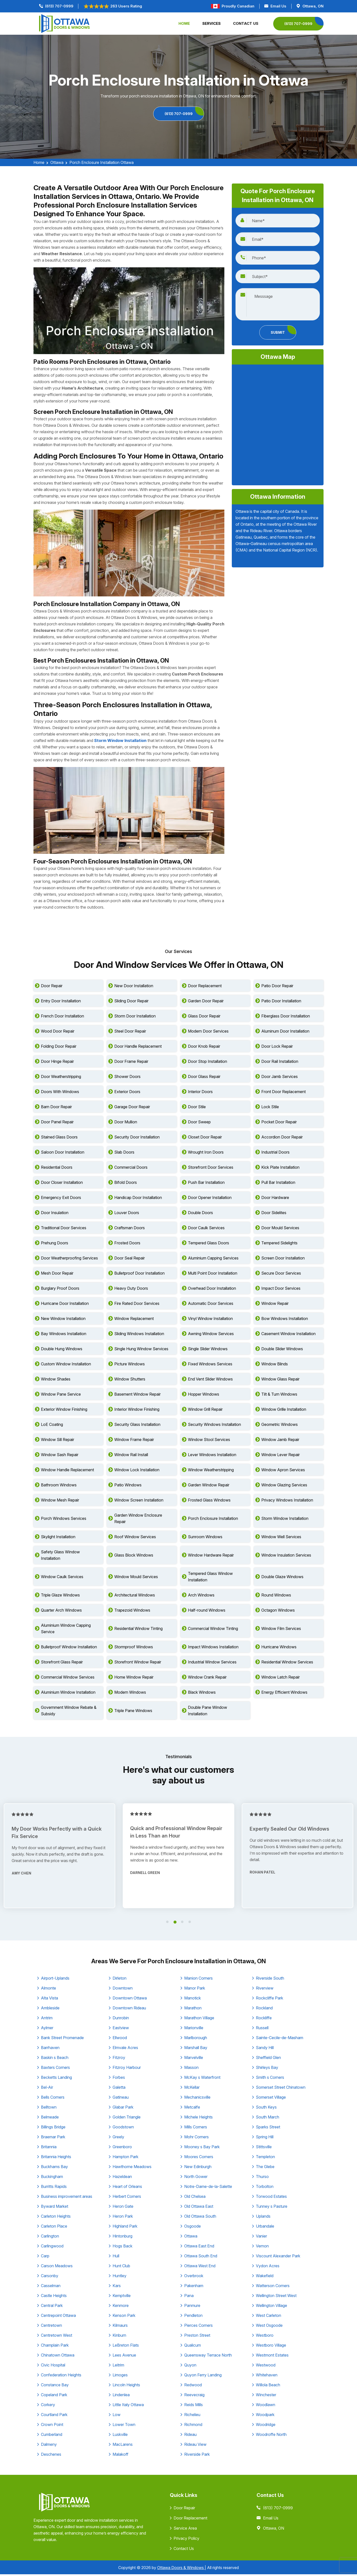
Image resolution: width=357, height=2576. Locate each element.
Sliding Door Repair (131, 1000)
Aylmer (47, 2029)
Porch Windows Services (63, 1518)
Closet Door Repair (205, 1137)
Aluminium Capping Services (213, 1258)
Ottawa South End (200, 2257)
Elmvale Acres (125, 2049)
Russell (262, 2029)
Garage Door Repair (132, 1106)
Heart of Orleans (127, 2188)
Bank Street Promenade (62, 2039)
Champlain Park (55, 2346)
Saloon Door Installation (62, 1152)
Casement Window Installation (288, 1333)
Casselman (50, 2287)
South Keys (266, 2108)
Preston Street (197, 2336)
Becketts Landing (56, 2079)
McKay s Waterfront (202, 2079)
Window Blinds (274, 1363)
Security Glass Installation (137, 1424)
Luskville (120, 2436)
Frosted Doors (127, 1242)
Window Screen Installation (138, 1500)
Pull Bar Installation (278, 1182)
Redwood (193, 2386)
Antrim (47, 2019)
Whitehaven (266, 2376)
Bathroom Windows (59, 1484)
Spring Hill (264, 2138)
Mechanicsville (197, 2098)
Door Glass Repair (204, 1076)
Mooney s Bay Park (202, 2148)
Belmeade (50, 2118)
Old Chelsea (195, 2198)
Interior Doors (200, 1091)
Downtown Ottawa (130, 1999)
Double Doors (200, 1212)
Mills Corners (195, 2128)
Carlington (50, 2237)
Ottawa (56, 162)
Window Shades (55, 1379)
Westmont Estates (272, 2356)
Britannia (49, 2148)
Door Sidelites (273, 1212)
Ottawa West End (199, 2267)
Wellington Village (271, 2307)
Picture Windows (129, 1363)
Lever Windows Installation (212, 1454)
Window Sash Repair (59, 1454)
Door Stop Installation (207, 1061)
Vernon (262, 2247)
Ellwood (120, 2039)
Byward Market (54, 2208)
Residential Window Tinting (138, 1628)
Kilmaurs (120, 2327)
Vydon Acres (267, 2267)
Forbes (119, 2079)
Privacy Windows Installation (287, 1500)
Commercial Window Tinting (213, 1628)
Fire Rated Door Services (136, 1303)
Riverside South (270, 1979)
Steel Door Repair (130, 1031)
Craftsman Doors (129, 1227)
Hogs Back (122, 2247)
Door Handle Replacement (138, 1046)
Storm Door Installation (135, 1015)
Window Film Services (281, 1628)
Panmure (192, 2307)
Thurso (262, 2178)
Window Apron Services (283, 1469)
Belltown (49, 2108)
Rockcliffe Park (269, 1999)
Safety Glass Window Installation (60, 1555)
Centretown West (56, 2336)
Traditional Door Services (63, 1227)
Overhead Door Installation (212, 1288)
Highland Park (125, 2227)
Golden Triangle (127, 2118)
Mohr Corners (196, 2138)
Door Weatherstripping (61, 1076)
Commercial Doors (131, 1167)
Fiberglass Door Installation (285, 1015)
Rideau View (195, 2446)
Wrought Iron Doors (206, 1152)
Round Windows (276, 1595)
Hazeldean (122, 2178)
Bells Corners (52, 2098)
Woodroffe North (271, 2436)
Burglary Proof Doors (60, 1288)
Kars (117, 2287)
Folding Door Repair (58, 1046)
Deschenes (51, 2455)
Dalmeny (49, 2446)
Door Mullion (125, 1121)
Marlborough (195, 2039)
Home (38, 162)
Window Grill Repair (205, 1409)
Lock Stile (270, 1106)
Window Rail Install (131, 1454)
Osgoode (192, 2227)
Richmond (193, 2426)
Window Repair (275, 1303)
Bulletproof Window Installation (69, 1646)
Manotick (192, 1999)
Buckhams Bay (54, 2168)
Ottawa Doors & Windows (181, 2569)
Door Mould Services (280, 1227)
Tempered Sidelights (279, 1242)
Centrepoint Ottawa (58, 2317)
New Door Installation (133, 985)
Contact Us (184, 2550)
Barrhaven (50, 2049)
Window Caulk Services (62, 1576)
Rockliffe (264, 2019)
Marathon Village (199, 2019)
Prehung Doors (54, 1242)
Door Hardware (275, 1197)
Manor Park (194, 1989)
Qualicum (192, 2346)
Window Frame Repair (134, 1439)
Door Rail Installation (279, 1061)
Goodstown (123, 2128)
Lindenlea (121, 2396)
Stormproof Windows (133, 1646)
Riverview (264, 1989)
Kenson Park (124, 2317)
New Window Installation (63, 1318)
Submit (278, 332)
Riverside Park (197, 2455)
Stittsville (264, 2148)
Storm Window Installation (284, 1518)
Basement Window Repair (137, 1394)
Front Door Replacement (283, 1091)
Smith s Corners (270, 2079)
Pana (189, 2297)
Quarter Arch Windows (61, 1610)
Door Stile (197, 1106)
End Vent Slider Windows (210, 1379)
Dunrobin (121, 2019)
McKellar (192, 2088)
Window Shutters (129, 1379)
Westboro (264, 2336)
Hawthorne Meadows (132, 2168)
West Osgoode (269, 2327)
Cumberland (51, 2436)
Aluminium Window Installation (68, 1692)
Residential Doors (56, 1167)
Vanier (261, 2237)
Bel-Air (47, 2088)
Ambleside (50, 2009)
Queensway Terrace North (208, 2356)
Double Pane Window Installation (207, 1710)
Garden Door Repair (206, 1000)
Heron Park (123, 2217)
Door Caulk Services (206, 1227)
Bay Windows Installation (63, 1333)
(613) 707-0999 (59, 6)
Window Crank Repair (207, 1677)
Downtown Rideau (129, 2009)
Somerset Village (271, 2098)
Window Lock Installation (136, 1469)
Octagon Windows (278, 1610)
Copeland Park (54, 2396)
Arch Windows (201, 1595)
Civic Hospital (53, 2366)
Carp (45, 2257)
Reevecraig (194, 2396)
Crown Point (52, 2426)
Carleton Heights (56, 2217)
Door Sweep (199, 1121)
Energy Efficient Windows (284, 1692)
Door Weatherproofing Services (69, 1258)
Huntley (119, 2277)
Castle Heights (54, 2297)
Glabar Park (123, 2108)
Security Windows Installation (214, 1424)
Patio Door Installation (281, 1000)
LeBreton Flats (126, 2346)
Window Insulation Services (286, 1555)
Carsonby (49, 2277)
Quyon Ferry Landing (203, 2376)
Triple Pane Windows (133, 1710)
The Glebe (265, 2168)
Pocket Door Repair (279, 1121)
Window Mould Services (136, 1576)
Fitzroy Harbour (127, 2069)
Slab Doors (124, 1152)
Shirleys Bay (267, 2069)
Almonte (48, 1989)
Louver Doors (126, 1212)
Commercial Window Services (67, 1677)
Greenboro (122, 2148)
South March (267, 2118)
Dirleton (119, 1979)
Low (116, 2416)
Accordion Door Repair (282, 1137)
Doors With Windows (60, 1091)
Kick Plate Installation (280, 1167)
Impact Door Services (280, 1288)
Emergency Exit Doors (61, 1197)
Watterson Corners (273, 2287)
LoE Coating (52, 1424)
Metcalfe (192, 2108)
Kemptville (122, 2297)
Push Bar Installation (206, 1182)
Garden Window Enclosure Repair (138, 1518)
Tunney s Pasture (271, 2208)
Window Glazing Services (284, 1484)
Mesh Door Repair (57, 1273)
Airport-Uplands (55, 1979)
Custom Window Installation (66, 1363)
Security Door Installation (137, 1137)
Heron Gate (123, 2208)
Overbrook (193, 2277)
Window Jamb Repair (280, 1439)
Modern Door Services (208, 1031)
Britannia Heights (56, 2158)
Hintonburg (122, 2237)
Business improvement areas (66, 2198)
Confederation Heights (61, 2376)
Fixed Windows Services (210, 1363)
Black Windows (202, 1692)
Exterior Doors (127, 1091)
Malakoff (120, 2455)
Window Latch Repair (280, 1677)
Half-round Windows (206, 1610)
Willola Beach (268, 2386)
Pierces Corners (198, 2327)
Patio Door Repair (277, 985)
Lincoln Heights (126, 2386)
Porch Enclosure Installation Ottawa (101, 162)
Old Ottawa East (198, 2208)
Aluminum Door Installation (285, 1031)
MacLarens (123, 2446)
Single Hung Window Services (141, 1348)
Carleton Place (54, 2227)
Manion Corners (198, 1979)
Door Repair (51, 985)
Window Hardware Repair (211, 1555)
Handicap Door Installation (138, 1197)
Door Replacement (205, 985)
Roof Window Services (135, 1536)
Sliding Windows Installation (139, 1333)
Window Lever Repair (280, 1454)
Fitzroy (119, 2059)
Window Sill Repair (57, 1439)
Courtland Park (54, 2416)
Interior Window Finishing (136, 1409)
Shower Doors (127, 1076)
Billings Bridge (53, 2128)
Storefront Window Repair (137, 1661)
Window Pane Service (61, 1394)
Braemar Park (53, 2138)
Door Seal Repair (129, 1258)
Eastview (121, 2029)
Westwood (265, 2366)
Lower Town (124, 2426)
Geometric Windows (279, 1424)
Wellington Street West (276, 2297)
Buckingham (52, 2178)
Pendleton (193, 2317)
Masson (191, 2069)
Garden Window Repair (208, 1484)
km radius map (278, 424)
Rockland (264, 2009)
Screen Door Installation (283, 1258)
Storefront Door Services (210, 1167)
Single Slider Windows (208, 1348)
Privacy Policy (186, 2540)
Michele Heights (198, 2118)
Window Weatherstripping (211, 1469)
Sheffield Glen (268, 2059)
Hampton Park (125, 2158)
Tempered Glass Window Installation (210, 1576)
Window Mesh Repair (60, 1500)
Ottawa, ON (313, 6)
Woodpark (265, 2416)
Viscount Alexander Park (278, 2257)
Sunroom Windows (205, 1536)
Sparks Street (268, 2128)
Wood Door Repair (57, 1031)
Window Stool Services (209, 1439)
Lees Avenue (124, 2356)
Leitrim (118, 2366)
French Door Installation (62, 1015)
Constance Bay (55, 2386)
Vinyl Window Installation (210, 1318)
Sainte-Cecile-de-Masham (279, 2039)
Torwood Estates (271, 2198)
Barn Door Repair (56, 1106)
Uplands (263, 2217)
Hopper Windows (203, 1394)
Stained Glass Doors (59, 1137)
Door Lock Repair (277, 1046)
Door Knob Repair (204, 1046)
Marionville (193, 2029)
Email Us (278, 6)
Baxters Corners (55, 2069)
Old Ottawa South (200, 2217)
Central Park (52, 2307)
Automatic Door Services (210, 1303)
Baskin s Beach (54, 2059)
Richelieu (192, 2416)
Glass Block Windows (133, 1555)
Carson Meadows (57, 2267)
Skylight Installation (58, 1536)
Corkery (48, 2406)
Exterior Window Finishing (64, 1409)
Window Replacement (134, 1318)
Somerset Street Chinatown (280, 2088)
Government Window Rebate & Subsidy (68, 1710)
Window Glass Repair (280, 1379)
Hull (116, 2257)
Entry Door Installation (61, 1000)
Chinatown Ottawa (57, 2356)
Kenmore (121, 2307)
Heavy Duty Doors (131, 1288)
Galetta (119, 2088)
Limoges (120, 2376)
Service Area (185, 2529)
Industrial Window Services (212, 1661)
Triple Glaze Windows (60, 1595)
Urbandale (265, 2227)
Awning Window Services (211, 1333)
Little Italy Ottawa (128, 2406)
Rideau (190, 2436)
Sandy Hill (265, 2049)
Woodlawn (265, 2406)
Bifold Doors (125, 1182)
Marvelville (193, 2059)
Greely (118, 2138)
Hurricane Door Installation (65, 1303)
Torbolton (264, 2188)
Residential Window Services (287, 1661)
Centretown (51, 2327)
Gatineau (121, 2098)
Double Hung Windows (61, 1348)
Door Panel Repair (57, 1121)
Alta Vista (49, 1999)
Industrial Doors (275, 1152)
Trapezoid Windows (132, 1610)
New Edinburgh (197, 2168)
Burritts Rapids (54, 2188)
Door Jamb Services (279, 1076)
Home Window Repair (133, 1677)
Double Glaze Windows (282, 1576)
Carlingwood (52, 2247)
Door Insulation (54, 1212)
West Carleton (268, 2317)
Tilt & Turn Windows (279, 1394)
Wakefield (264, 2277)
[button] (167, 1923)
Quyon (190, 2366)
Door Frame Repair (131, 1061)
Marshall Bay (195, 2049)
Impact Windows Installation (213, 1646)
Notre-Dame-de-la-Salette (208, 2188)
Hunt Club (121, 2267)
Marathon (193, 2009)
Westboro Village (271, 2346)
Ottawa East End (199, 2247)
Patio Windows (128, 1484)
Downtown (123, 1989)
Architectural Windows (134, 1595)
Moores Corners (198, 2158)
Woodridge (265, 2426)
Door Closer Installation (62, 1182)
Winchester (266, 2396)
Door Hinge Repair (57, 1061)
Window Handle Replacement (67, 1469)
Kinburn (119, 2336)
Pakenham (193, 2287)
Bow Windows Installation (284, 1318)
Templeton (265, 2158)
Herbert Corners (127, 2198)
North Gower (196, 2178)
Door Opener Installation (210, 1197)
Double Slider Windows (282, 1348)
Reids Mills (193, 2406)
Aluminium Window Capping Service (66, 1628)
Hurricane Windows (279, 1646)
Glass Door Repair (204, 1015)
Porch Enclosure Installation (213, 1518)
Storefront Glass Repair (62, 1661)
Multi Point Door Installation (212, 1273)
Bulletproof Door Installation (139, 1273)
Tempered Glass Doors (208, 1242)
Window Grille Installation (283, 1409)
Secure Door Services (281, 1273)
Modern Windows (130, 1692)
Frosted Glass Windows (209, 1500)
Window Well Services (281, 1536)
